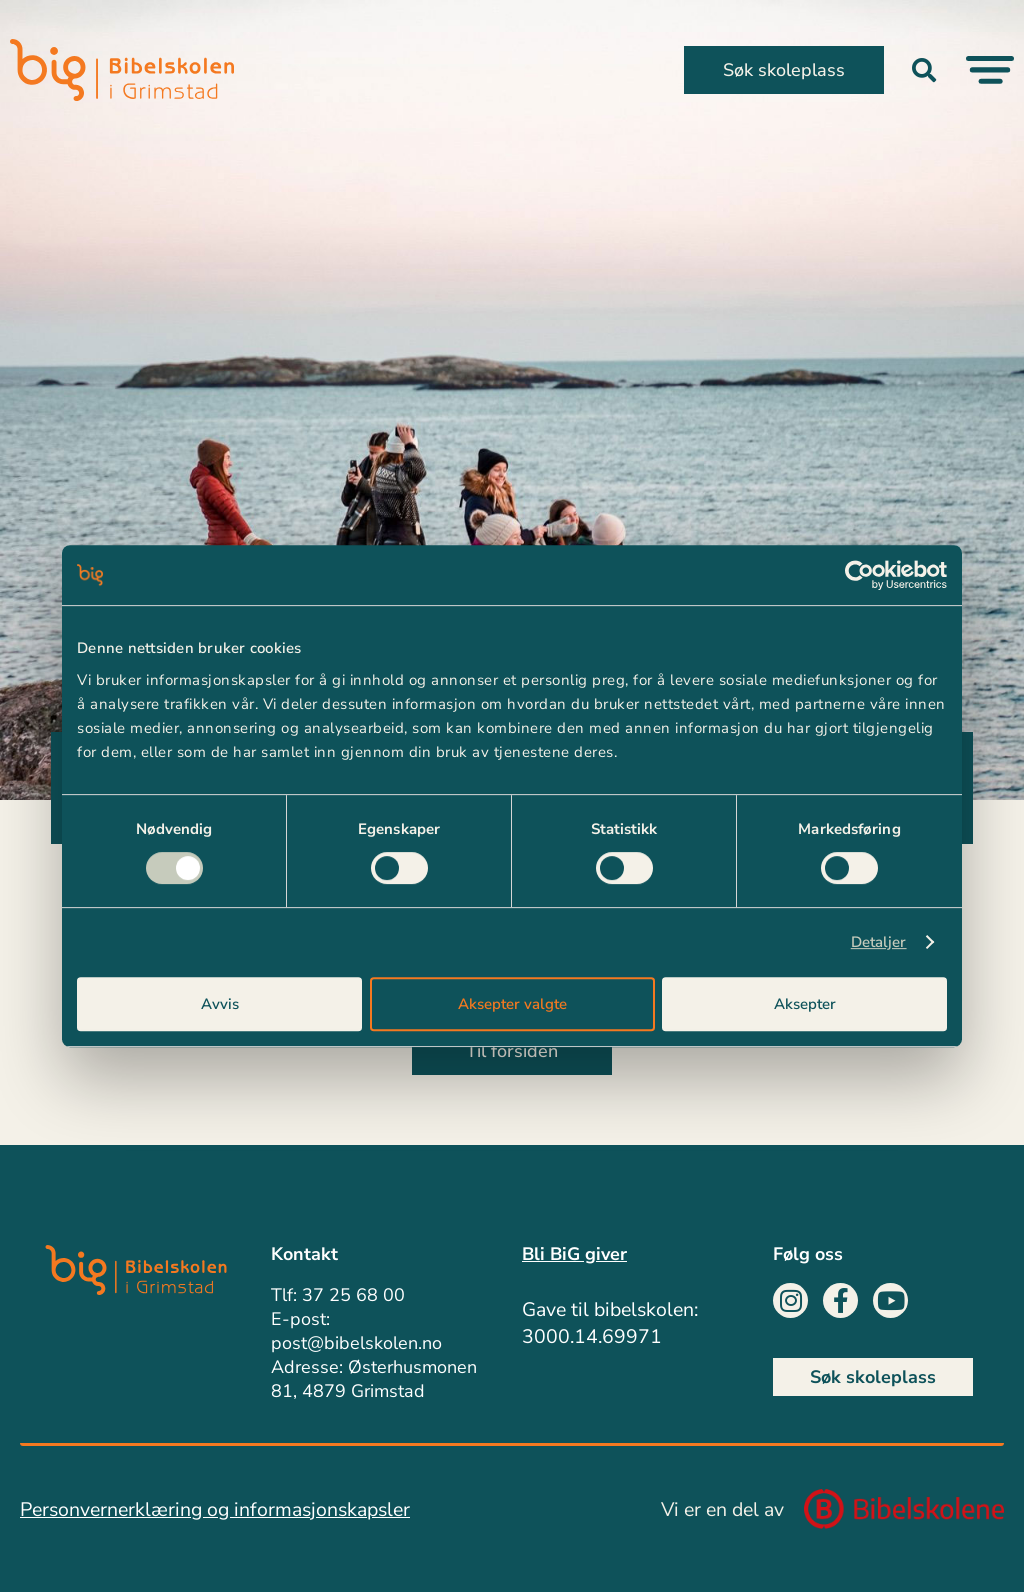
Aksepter (805, 1004)
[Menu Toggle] (990, 70)
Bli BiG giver (574, 1254)
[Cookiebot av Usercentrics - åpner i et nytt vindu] (859, 575)
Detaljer (879, 942)
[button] (924, 70)
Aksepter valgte (512, 1004)
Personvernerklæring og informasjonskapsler (215, 1509)
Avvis (220, 1004)
